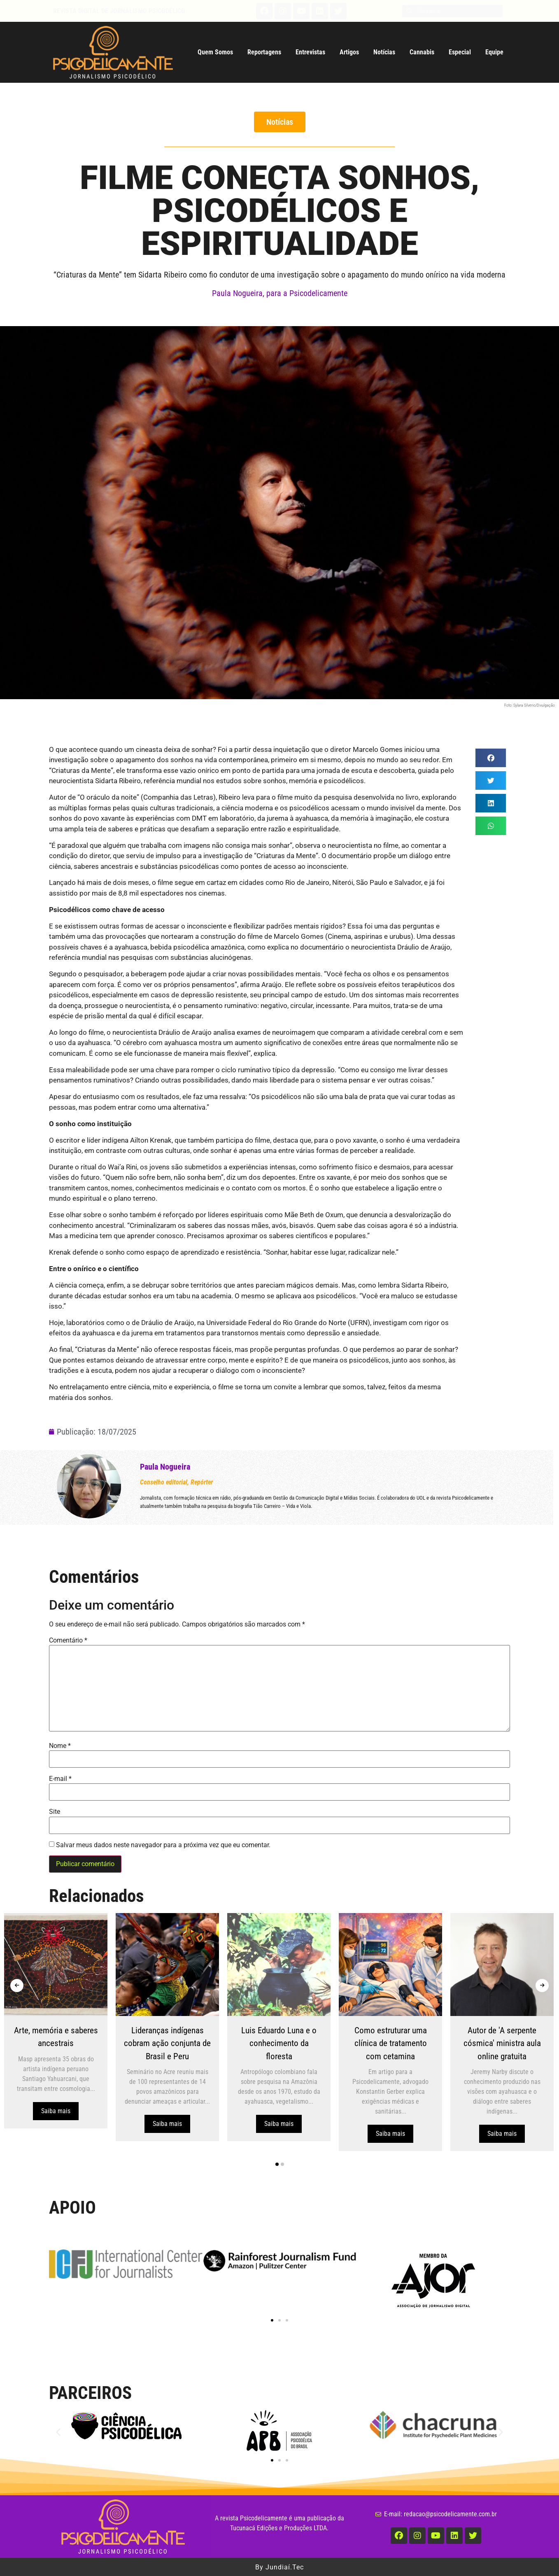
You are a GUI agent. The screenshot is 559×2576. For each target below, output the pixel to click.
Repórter (202, 1482)
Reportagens (264, 52)
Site (54, 1811)
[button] (279, 122)
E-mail (60, 1779)
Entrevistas (310, 52)
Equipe (494, 52)
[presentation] (16, 1985)
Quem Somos (215, 52)
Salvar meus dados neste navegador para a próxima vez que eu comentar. (163, 1845)
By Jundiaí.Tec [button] (279, 2567)
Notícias (384, 52)
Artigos (349, 52)
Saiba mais (64, 2111)
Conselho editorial (163, 1482)
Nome (60, 1746)
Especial (460, 52)
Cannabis (422, 52)
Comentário (68, 1640)
